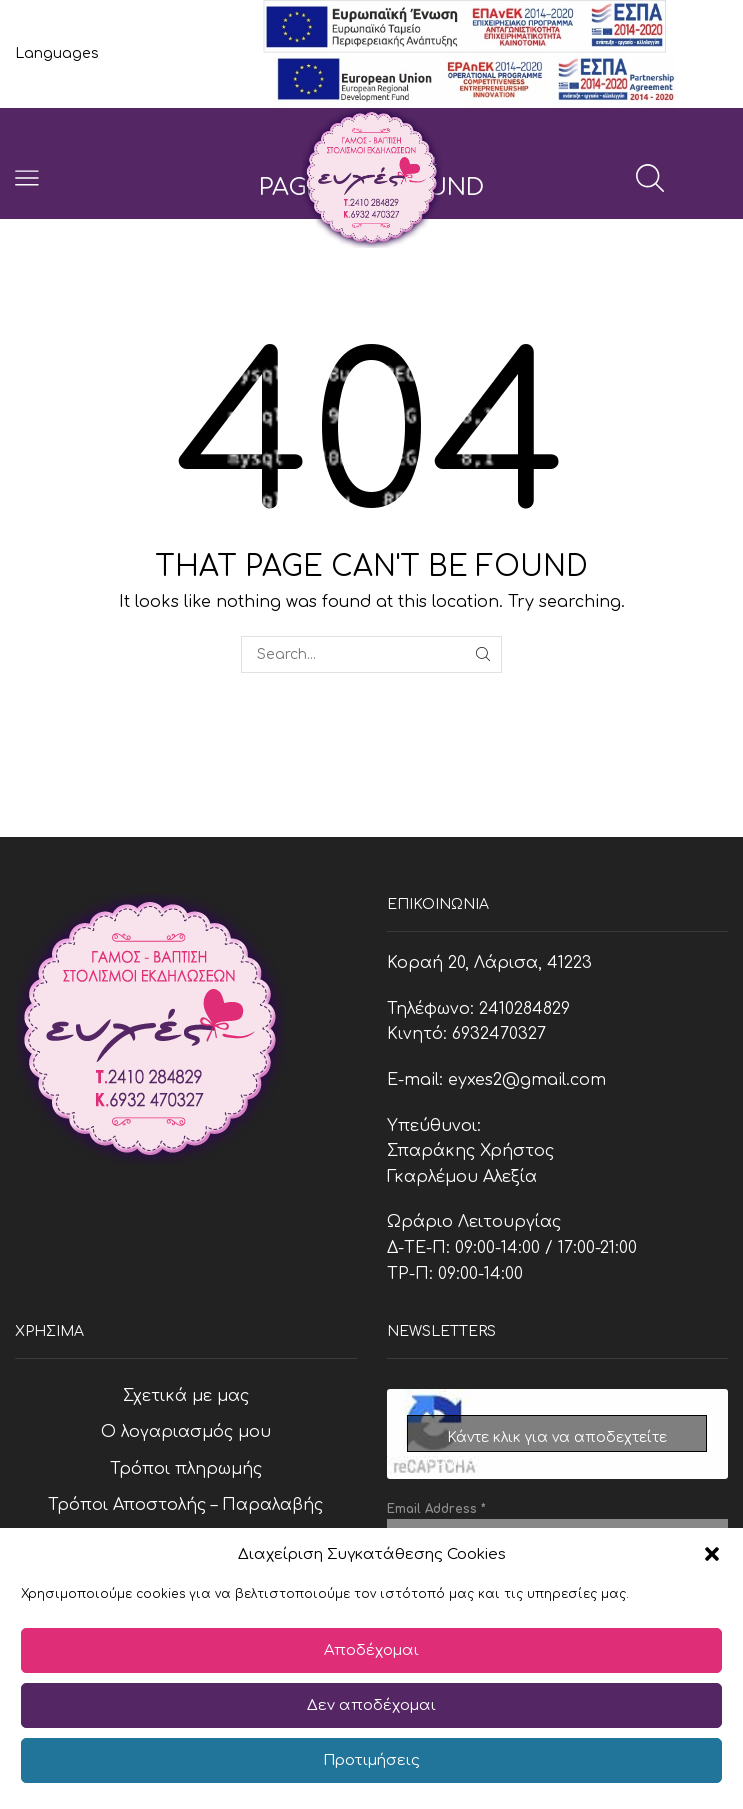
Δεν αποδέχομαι (371, 1705)
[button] (712, 1554)
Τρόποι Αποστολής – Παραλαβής (185, 1505)
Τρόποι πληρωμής (186, 1469)
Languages (57, 53)
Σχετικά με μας (186, 1396)
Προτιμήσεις (371, 1760)
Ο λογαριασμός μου (186, 1432)
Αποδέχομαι (371, 1650)
